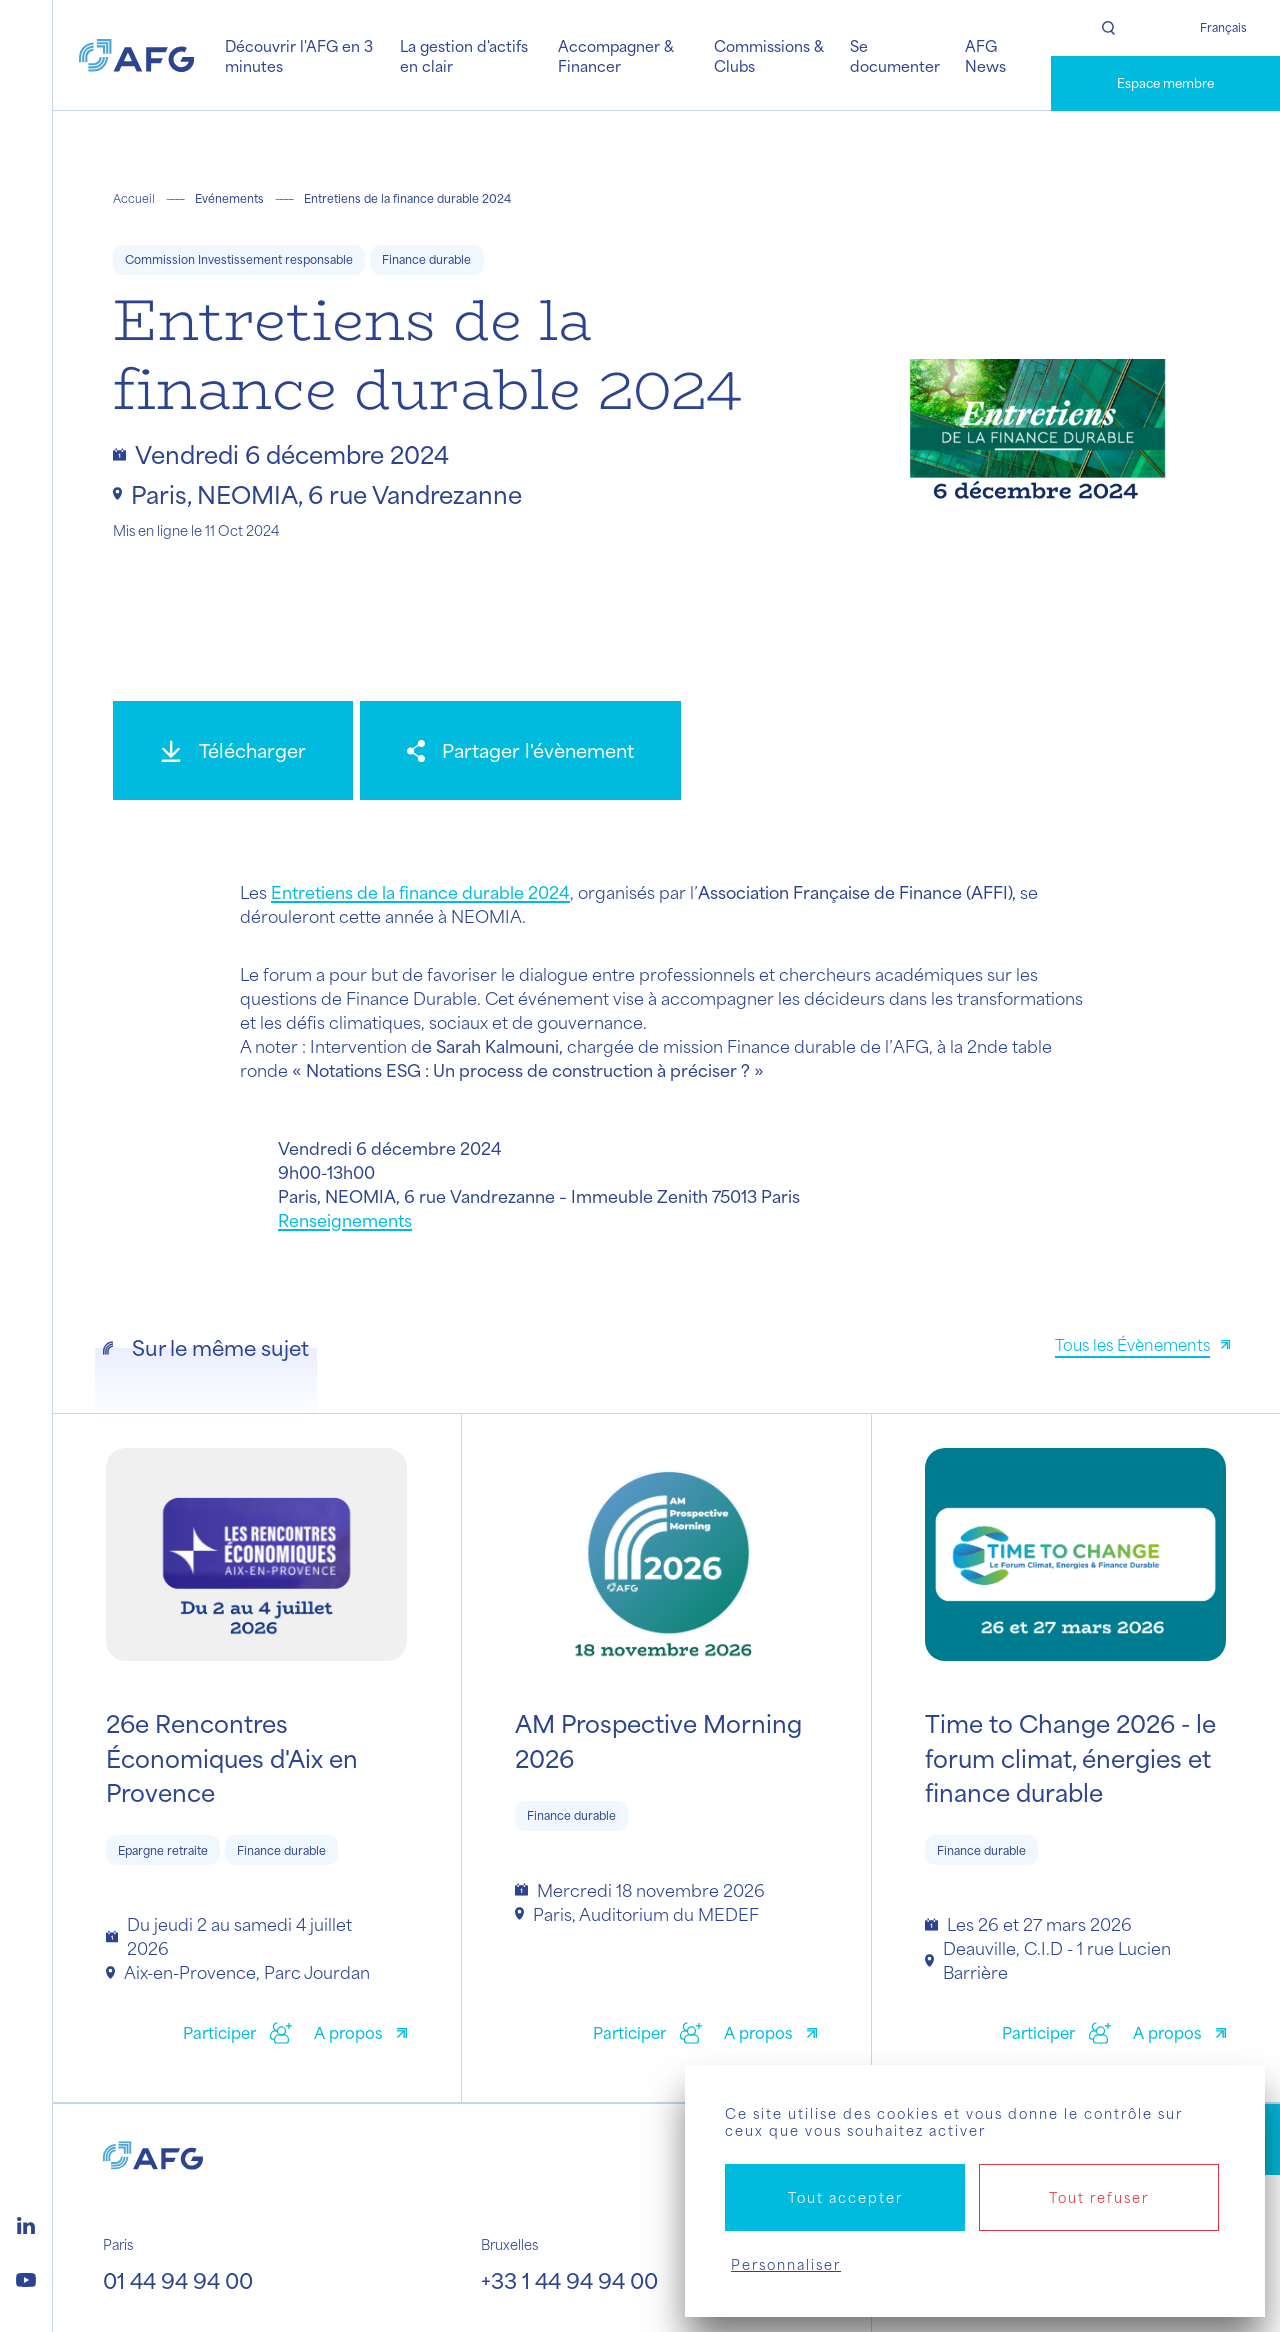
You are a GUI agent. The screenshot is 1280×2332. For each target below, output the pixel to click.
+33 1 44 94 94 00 (569, 2280)
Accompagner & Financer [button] (616, 55)
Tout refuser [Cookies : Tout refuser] (1099, 2197)
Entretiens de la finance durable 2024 (420, 892)
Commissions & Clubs (769, 55)
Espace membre (1165, 83)
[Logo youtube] (26, 2277)
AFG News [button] (985, 55)
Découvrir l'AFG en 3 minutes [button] (299, 55)
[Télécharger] (233, 750)
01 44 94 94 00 (178, 2280)
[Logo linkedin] (26, 2223)
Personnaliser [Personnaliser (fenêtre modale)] (786, 2264)
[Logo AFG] (136, 55)
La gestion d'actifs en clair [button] (464, 55)
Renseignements (345, 1220)
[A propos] (360, 2035)
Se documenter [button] (895, 55)
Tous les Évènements (1132, 1344)
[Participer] (237, 2035)
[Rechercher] (1108, 28)
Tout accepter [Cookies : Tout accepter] (845, 2197)
